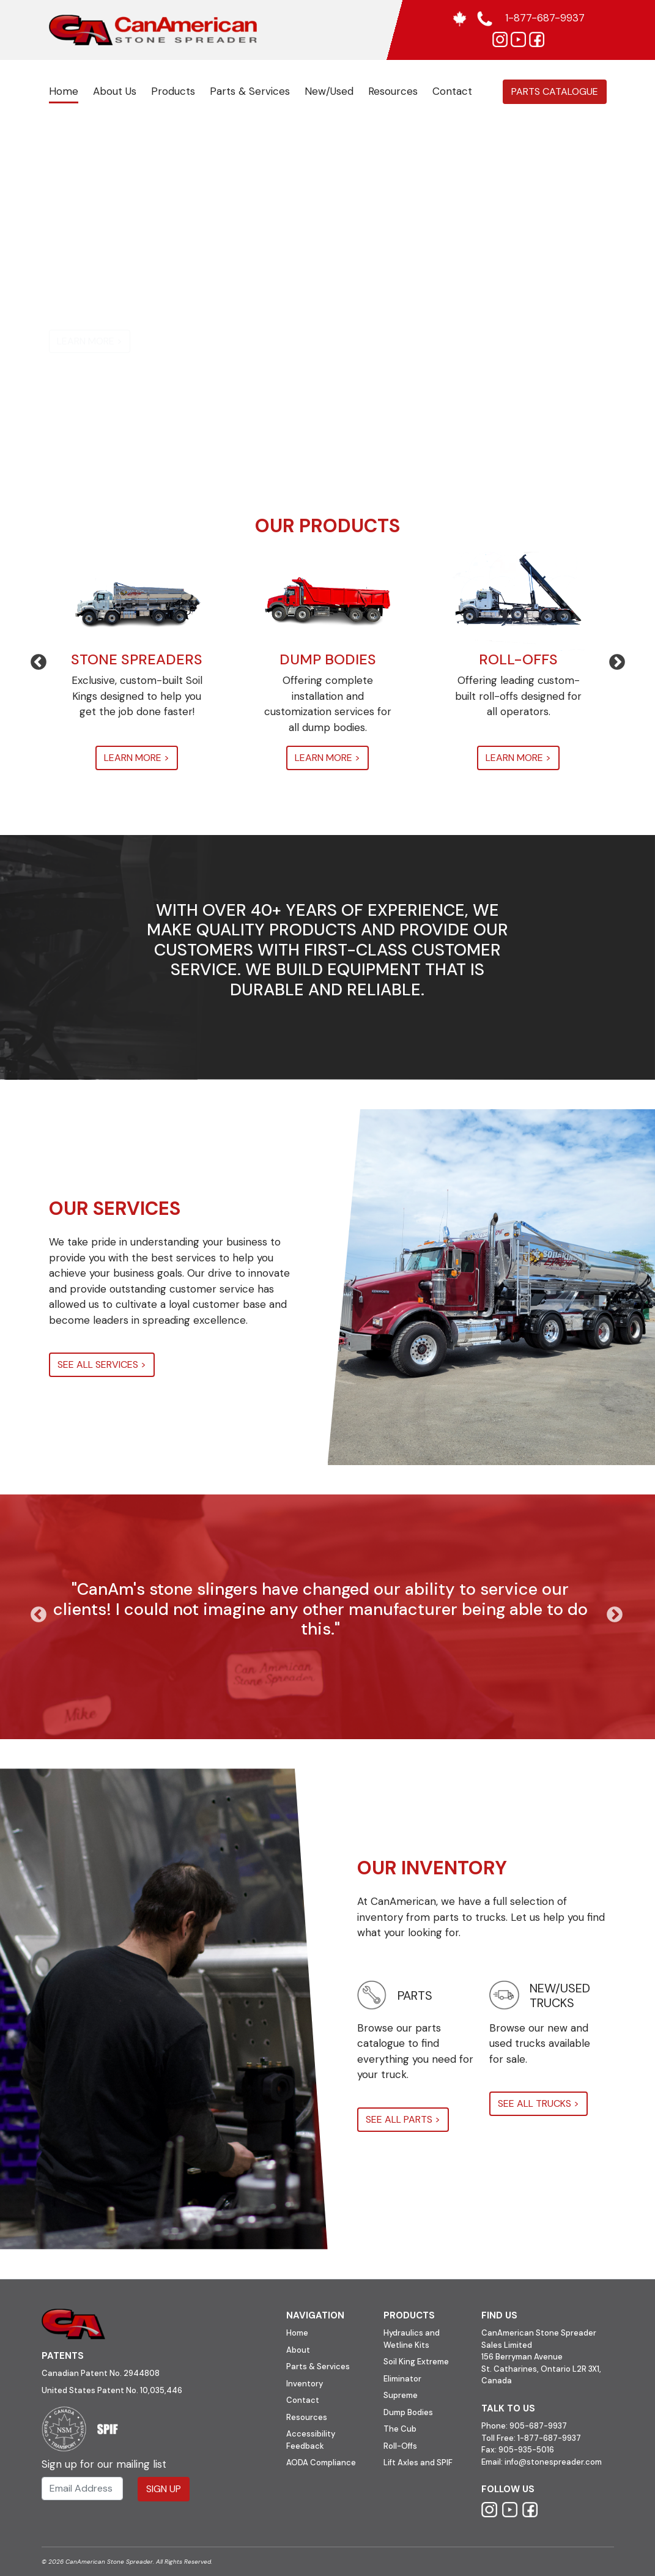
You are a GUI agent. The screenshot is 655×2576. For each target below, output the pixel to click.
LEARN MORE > (89, 341)
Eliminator (402, 2379)
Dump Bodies (408, 2412)
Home (63, 91)
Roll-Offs (400, 2446)
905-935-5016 (525, 2449)
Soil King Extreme (416, 2361)
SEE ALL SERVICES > (101, 1364)
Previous (32, 659)
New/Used (329, 91)
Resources (393, 91)
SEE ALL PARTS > (403, 2119)
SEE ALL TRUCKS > (538, 2103)
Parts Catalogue (554, 91)
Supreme (400, 2395)
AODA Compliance (321, 2462)
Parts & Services (250, 91)
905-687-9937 (538, 2426)
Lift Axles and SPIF (418, 2462)
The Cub (399, 2429)
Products (173, 91)
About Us (114, 91)
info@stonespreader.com (553, 2462)
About (298, 2350)
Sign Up (163, 2488)
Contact (452, 91)
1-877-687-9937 (549, 2438)
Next (611, 659)
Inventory (304, 2383)
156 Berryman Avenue (522, 2356)
